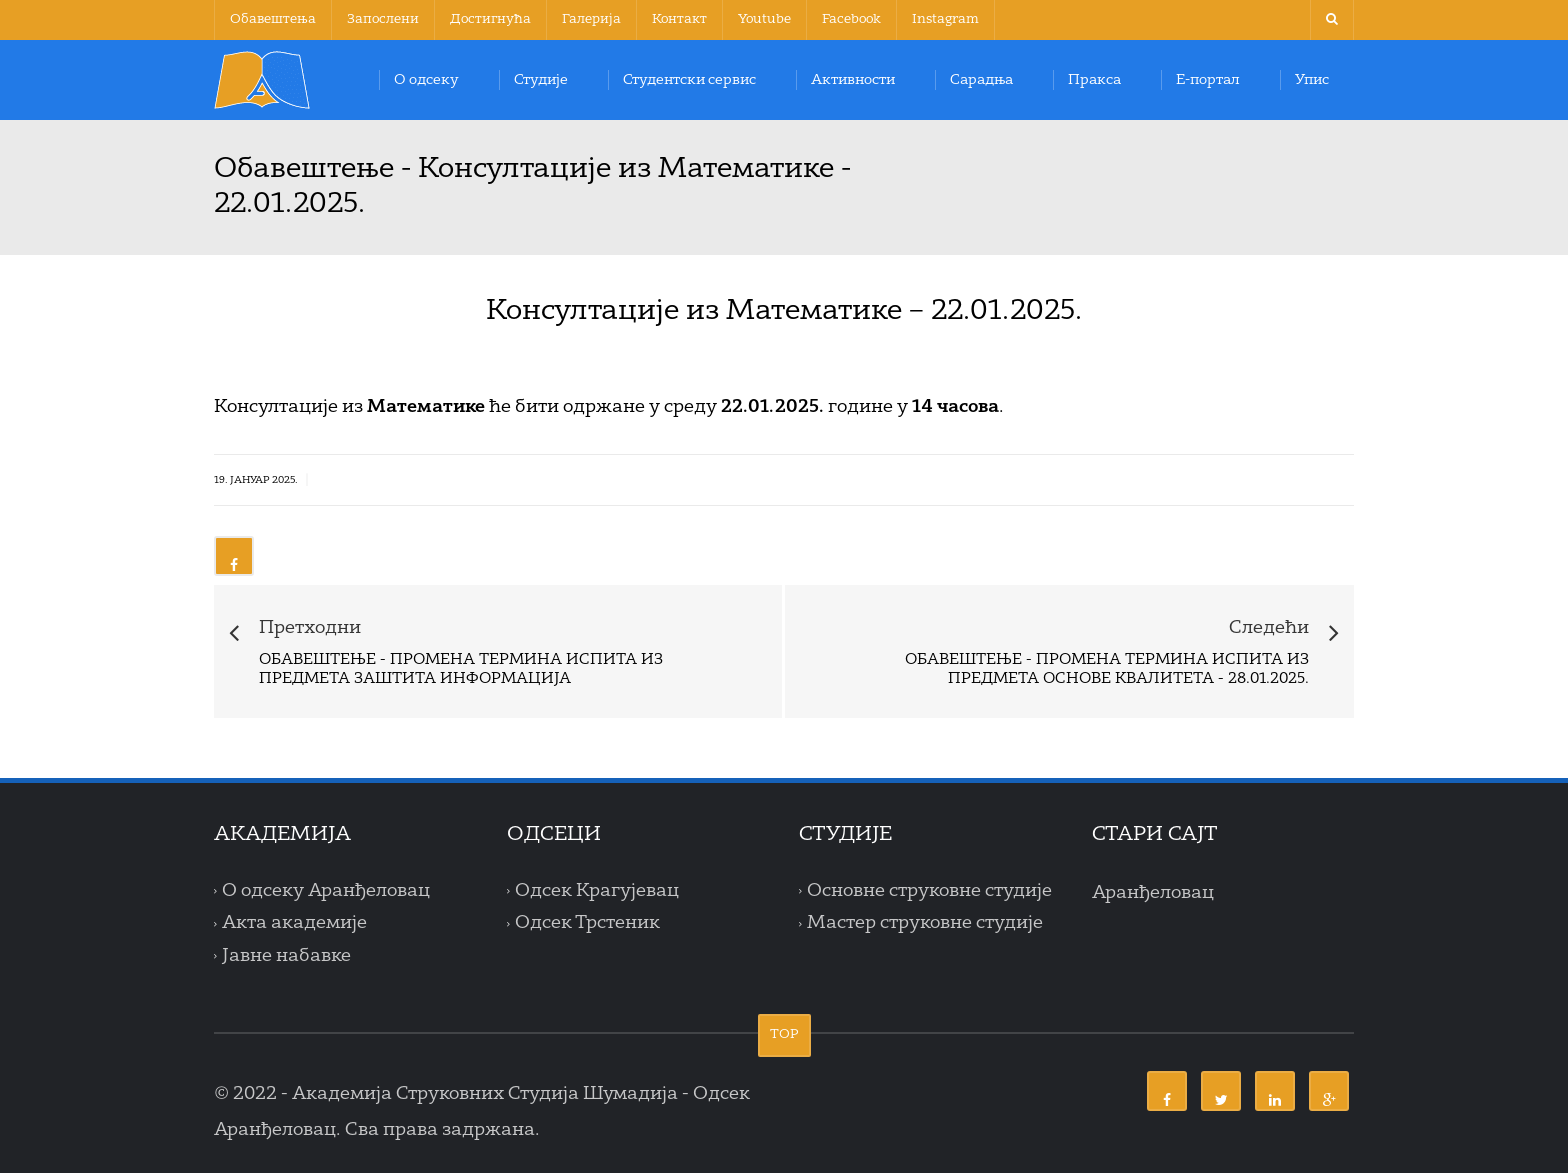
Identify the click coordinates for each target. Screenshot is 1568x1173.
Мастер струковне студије (925, 923)
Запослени (383, 19)
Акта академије (294, 923)
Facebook (851, 19)
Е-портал (1208, 80)
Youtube (764, 19)
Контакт (679, 19)
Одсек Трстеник (587, 923)
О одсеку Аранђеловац (326, 891)
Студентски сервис (689, 80)
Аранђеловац (1153, 893)
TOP (784, 1034)
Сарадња (981, 80)
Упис (1312, 80)
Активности (853, 80)
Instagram (945, 19)
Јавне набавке (286, 956)
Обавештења (273, 19)
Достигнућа (490, 19)
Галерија (591, 19)
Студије (541, 80)
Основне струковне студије (929, 891)
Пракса (1094, 80)
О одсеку (426, 80)
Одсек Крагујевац (597, 891)
